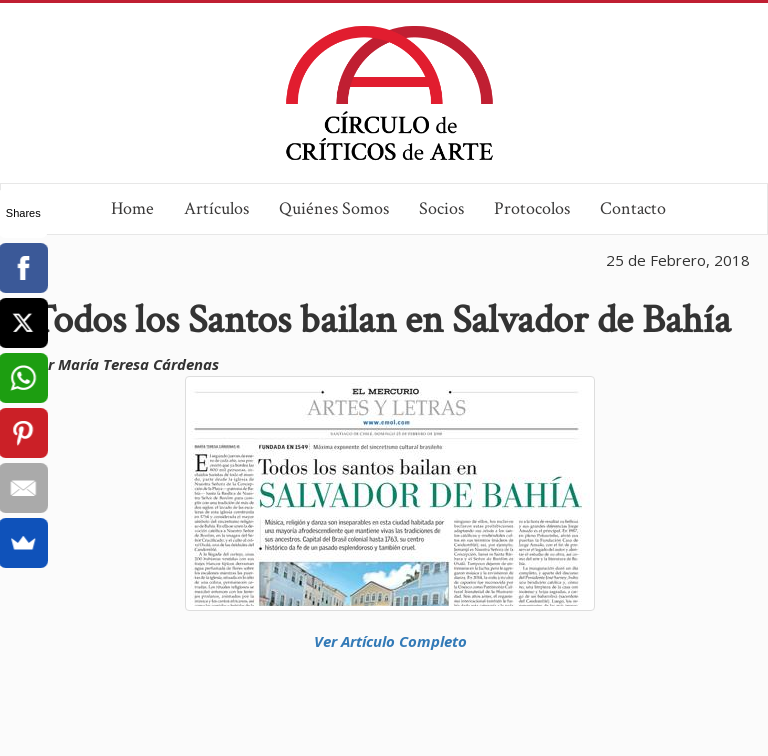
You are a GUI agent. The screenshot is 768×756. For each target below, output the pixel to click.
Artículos (216, 208)
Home (132, 208)
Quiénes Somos (334, 208)
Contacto (633, 208)
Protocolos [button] (532, 208)
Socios (441, 208)
